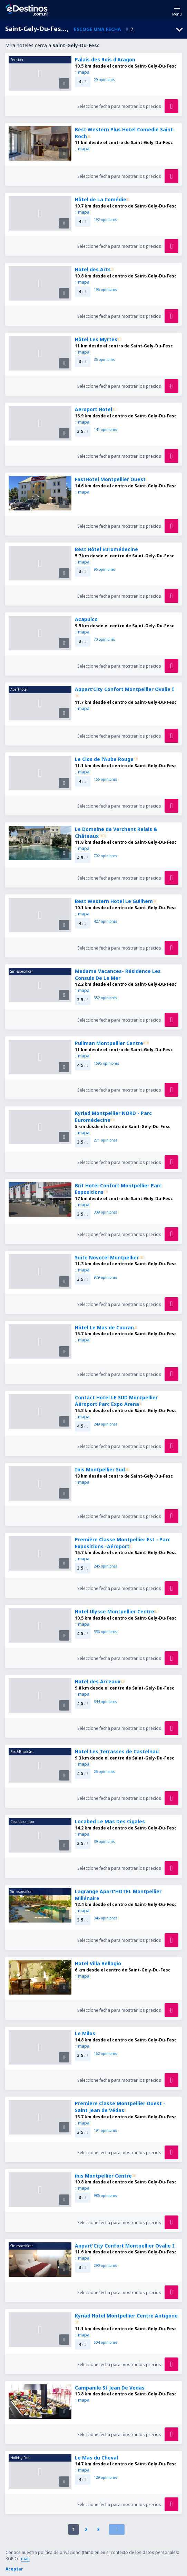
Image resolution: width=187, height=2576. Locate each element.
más (25, 2559)
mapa (82, 72)
